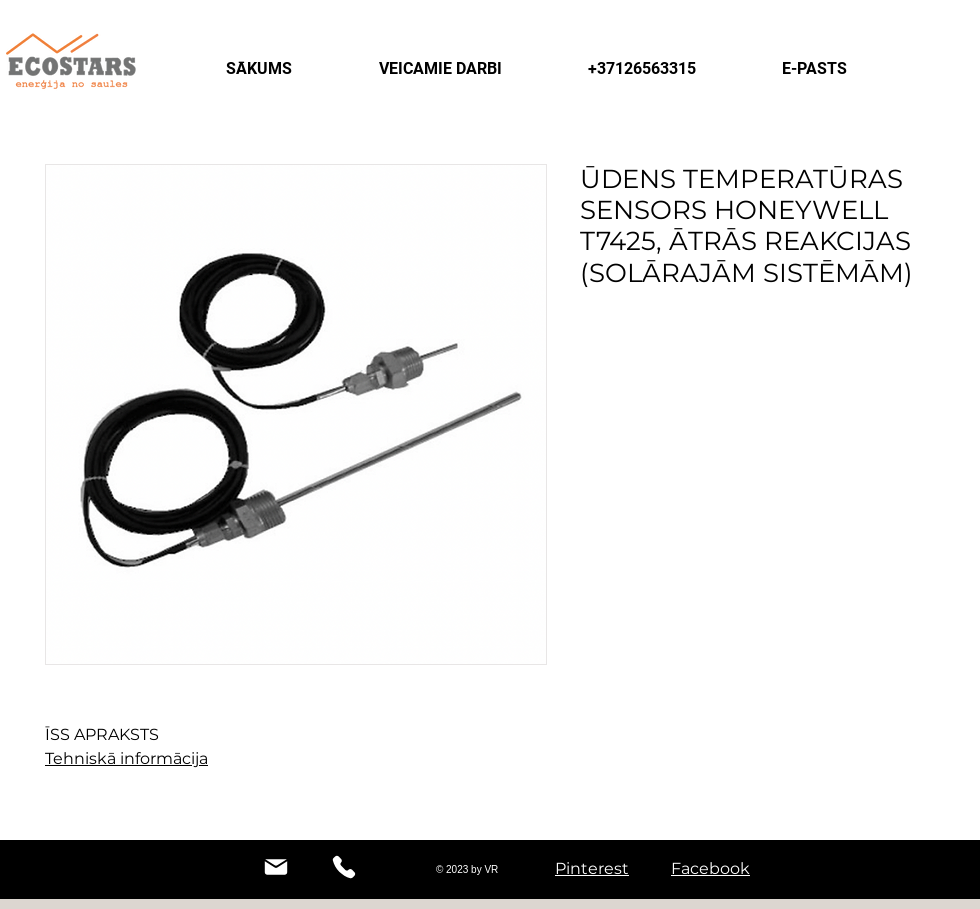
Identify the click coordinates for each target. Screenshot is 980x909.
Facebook (710, 868)
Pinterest (592, 868)
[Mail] (276, 867)
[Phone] (344, 867)
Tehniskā (80, 758)
